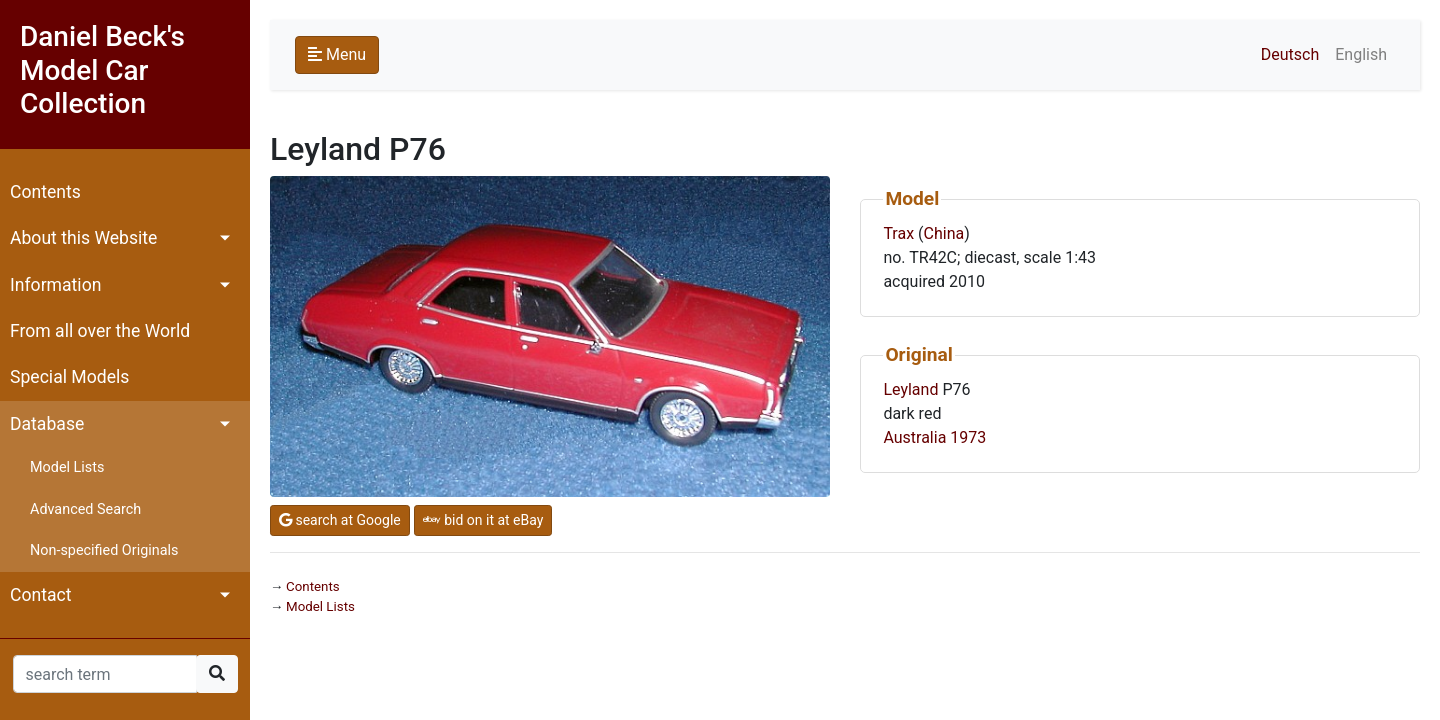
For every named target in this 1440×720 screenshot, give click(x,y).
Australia (914, 437)
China (944, 233)
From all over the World (100, 331)
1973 (968, 437)
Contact (41, 595)
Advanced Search (85, 509)
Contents (45, 192)
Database (47, 424)
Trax (898, 233)
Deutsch (1290, 54)
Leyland (910, 389)
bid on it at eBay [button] (483, 520)
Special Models (69, 377)
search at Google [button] (340, 520)
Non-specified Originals (104, 550)
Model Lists (67, 467)
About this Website (83, 238)
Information (55, 285)
